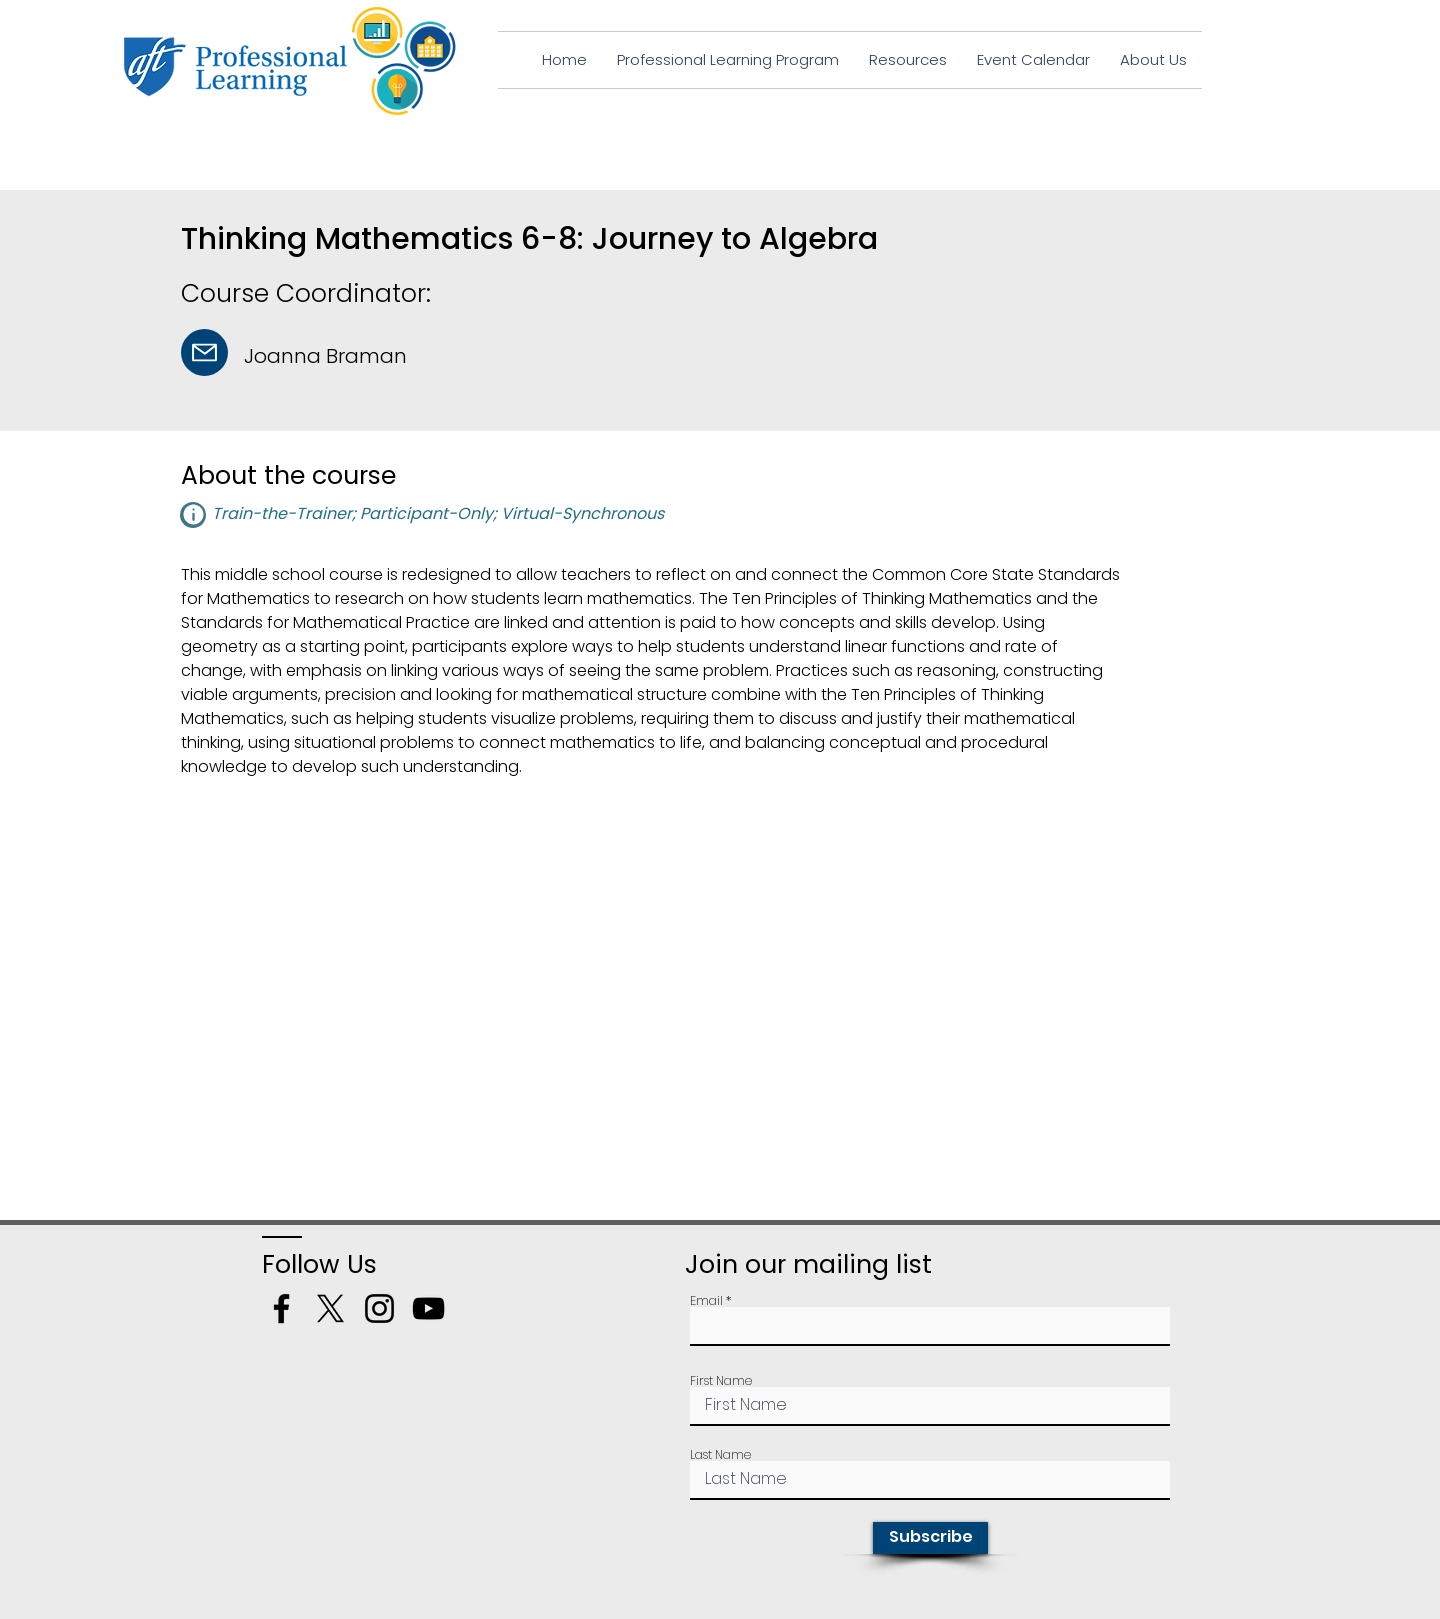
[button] (193, 515)
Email (706, 1301)
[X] (330, 1308)
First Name (721, 1381)
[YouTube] (428, 1308)
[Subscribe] (930, 1538)
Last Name (720, 1455)
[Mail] (204, 352)
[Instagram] (379, 1308)
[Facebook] (281, 1308)
